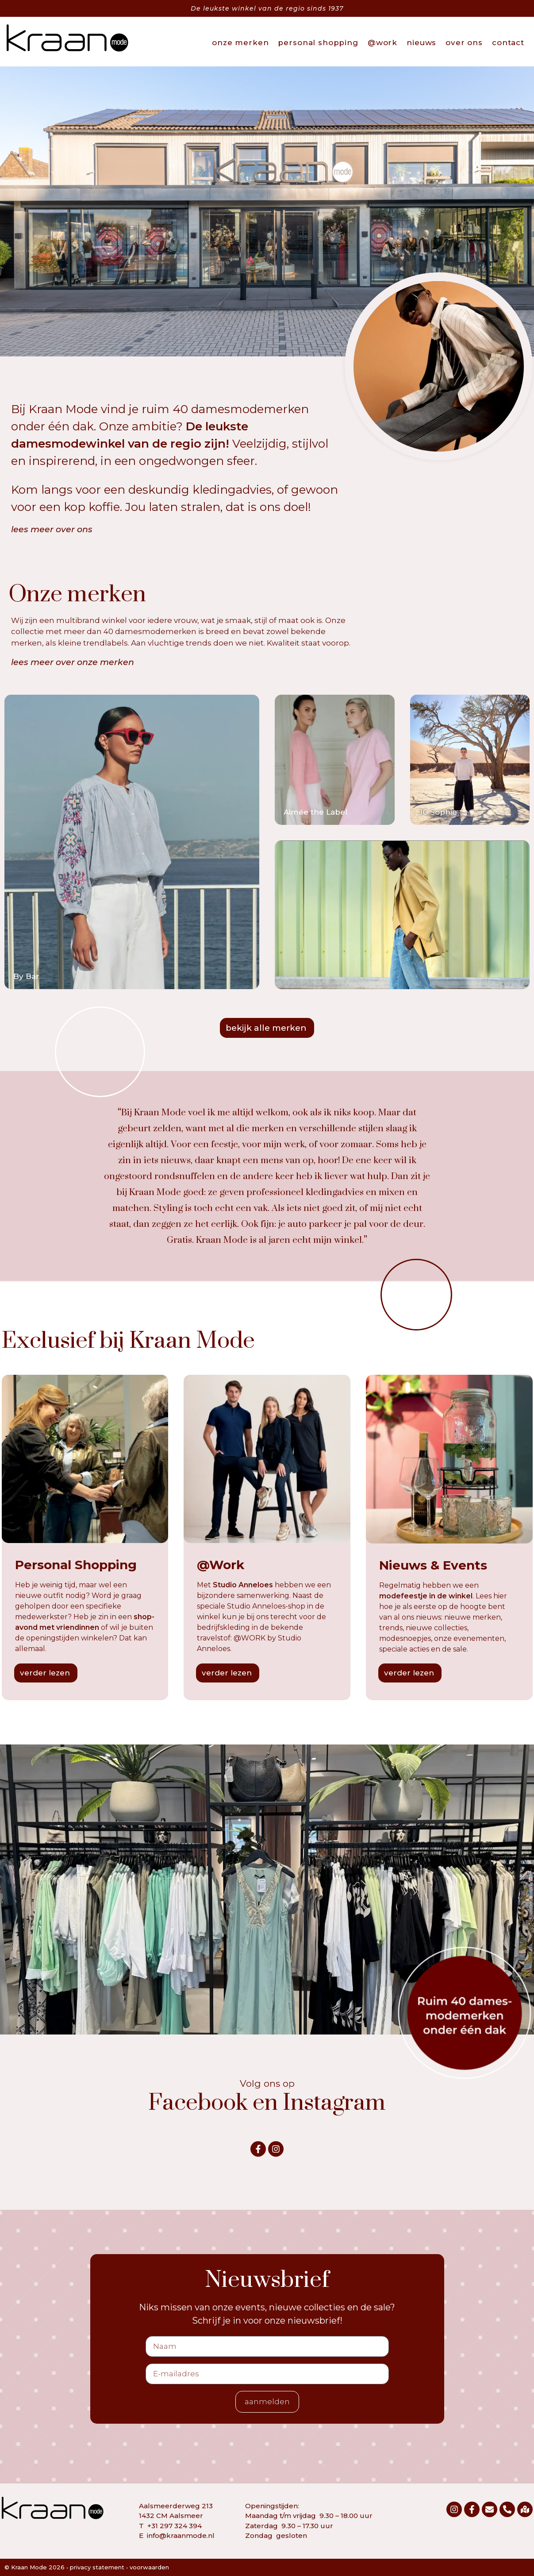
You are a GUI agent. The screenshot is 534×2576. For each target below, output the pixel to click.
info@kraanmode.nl (181, 2535)
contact (508, 42)
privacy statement (97, 2567)
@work (382, 42)
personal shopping (318, 42)
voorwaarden (149, 2567)
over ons (464, 42)
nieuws (421, 42)
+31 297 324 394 (174, 2526)
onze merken (240, 42)
